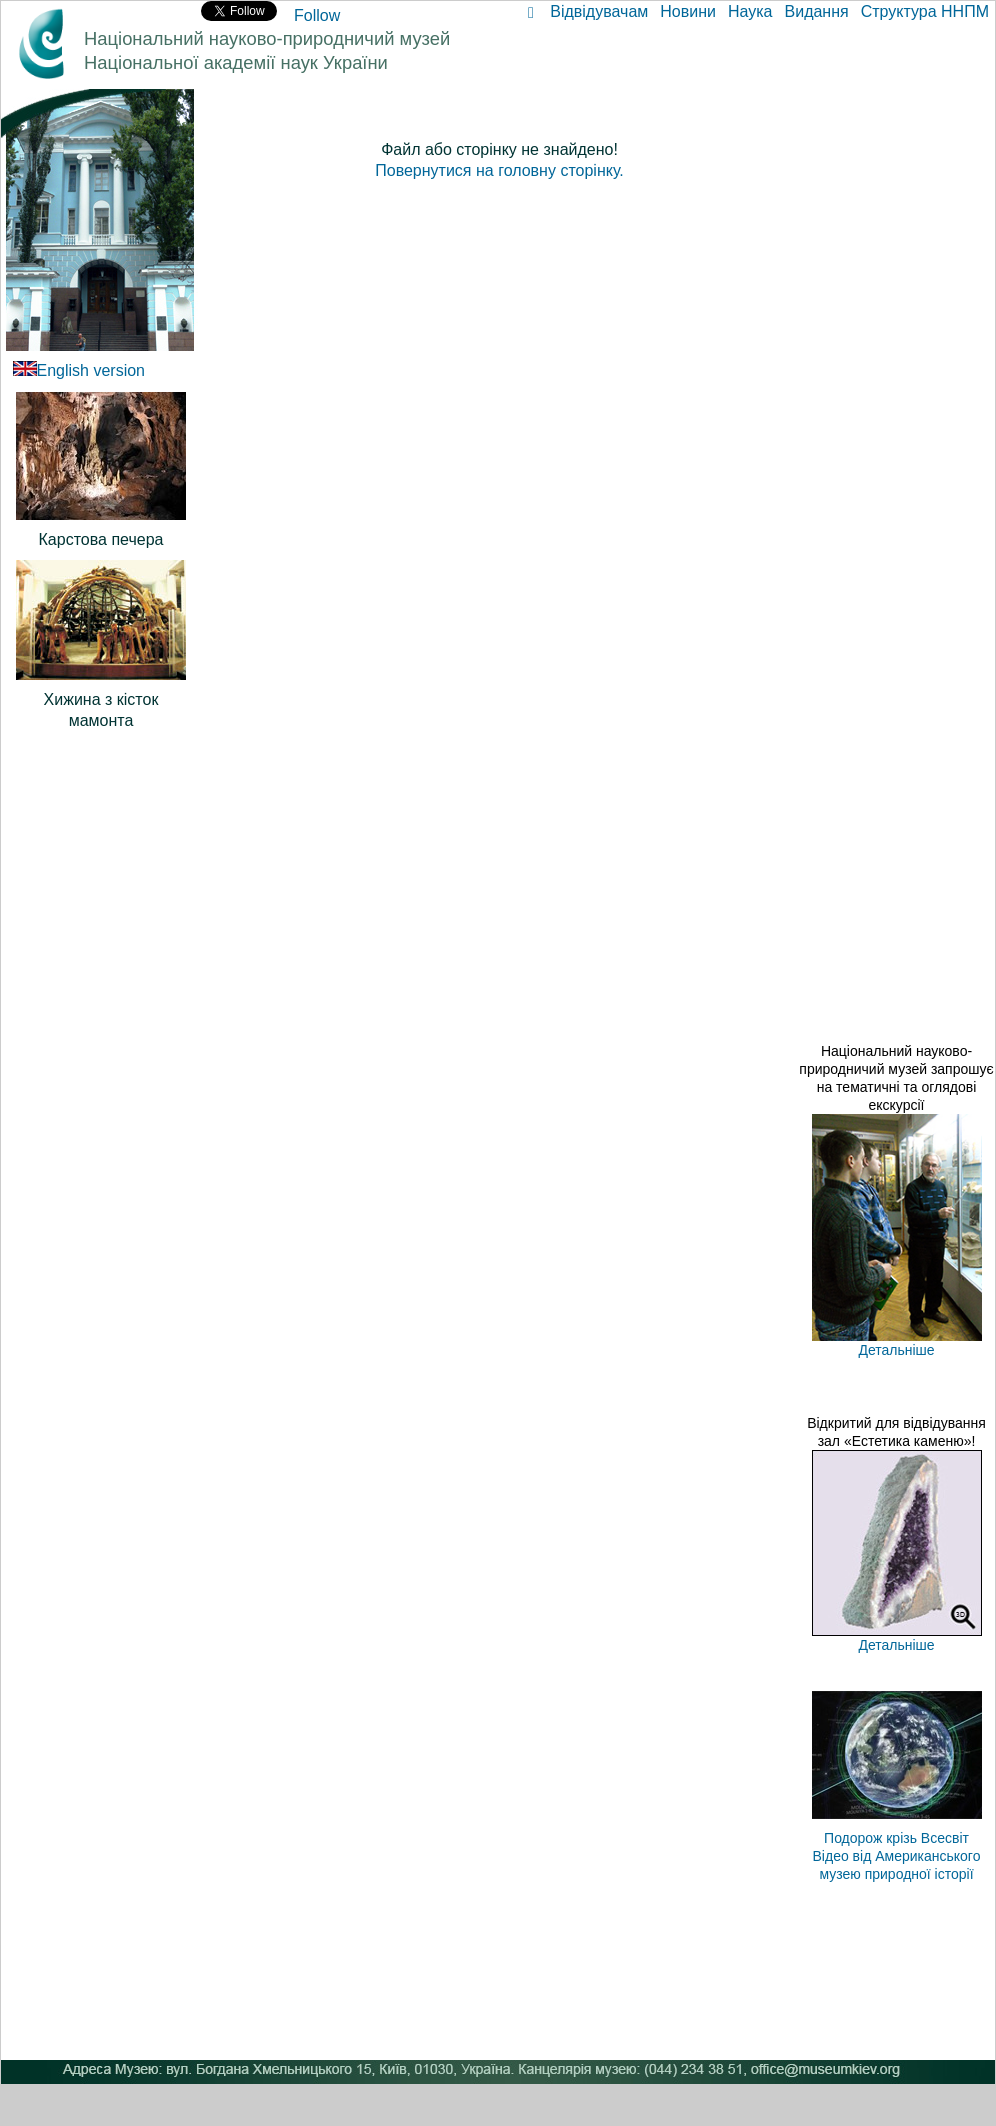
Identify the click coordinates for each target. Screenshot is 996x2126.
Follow (317, 15)
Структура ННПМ (925, 11)
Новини (688, 11)
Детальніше (896, 1350)
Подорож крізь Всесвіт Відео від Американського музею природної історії (897, 1856)
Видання (817, 11)
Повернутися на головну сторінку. (499, 170)
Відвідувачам (599, 11)
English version (91, 370)
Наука (750, 11)
